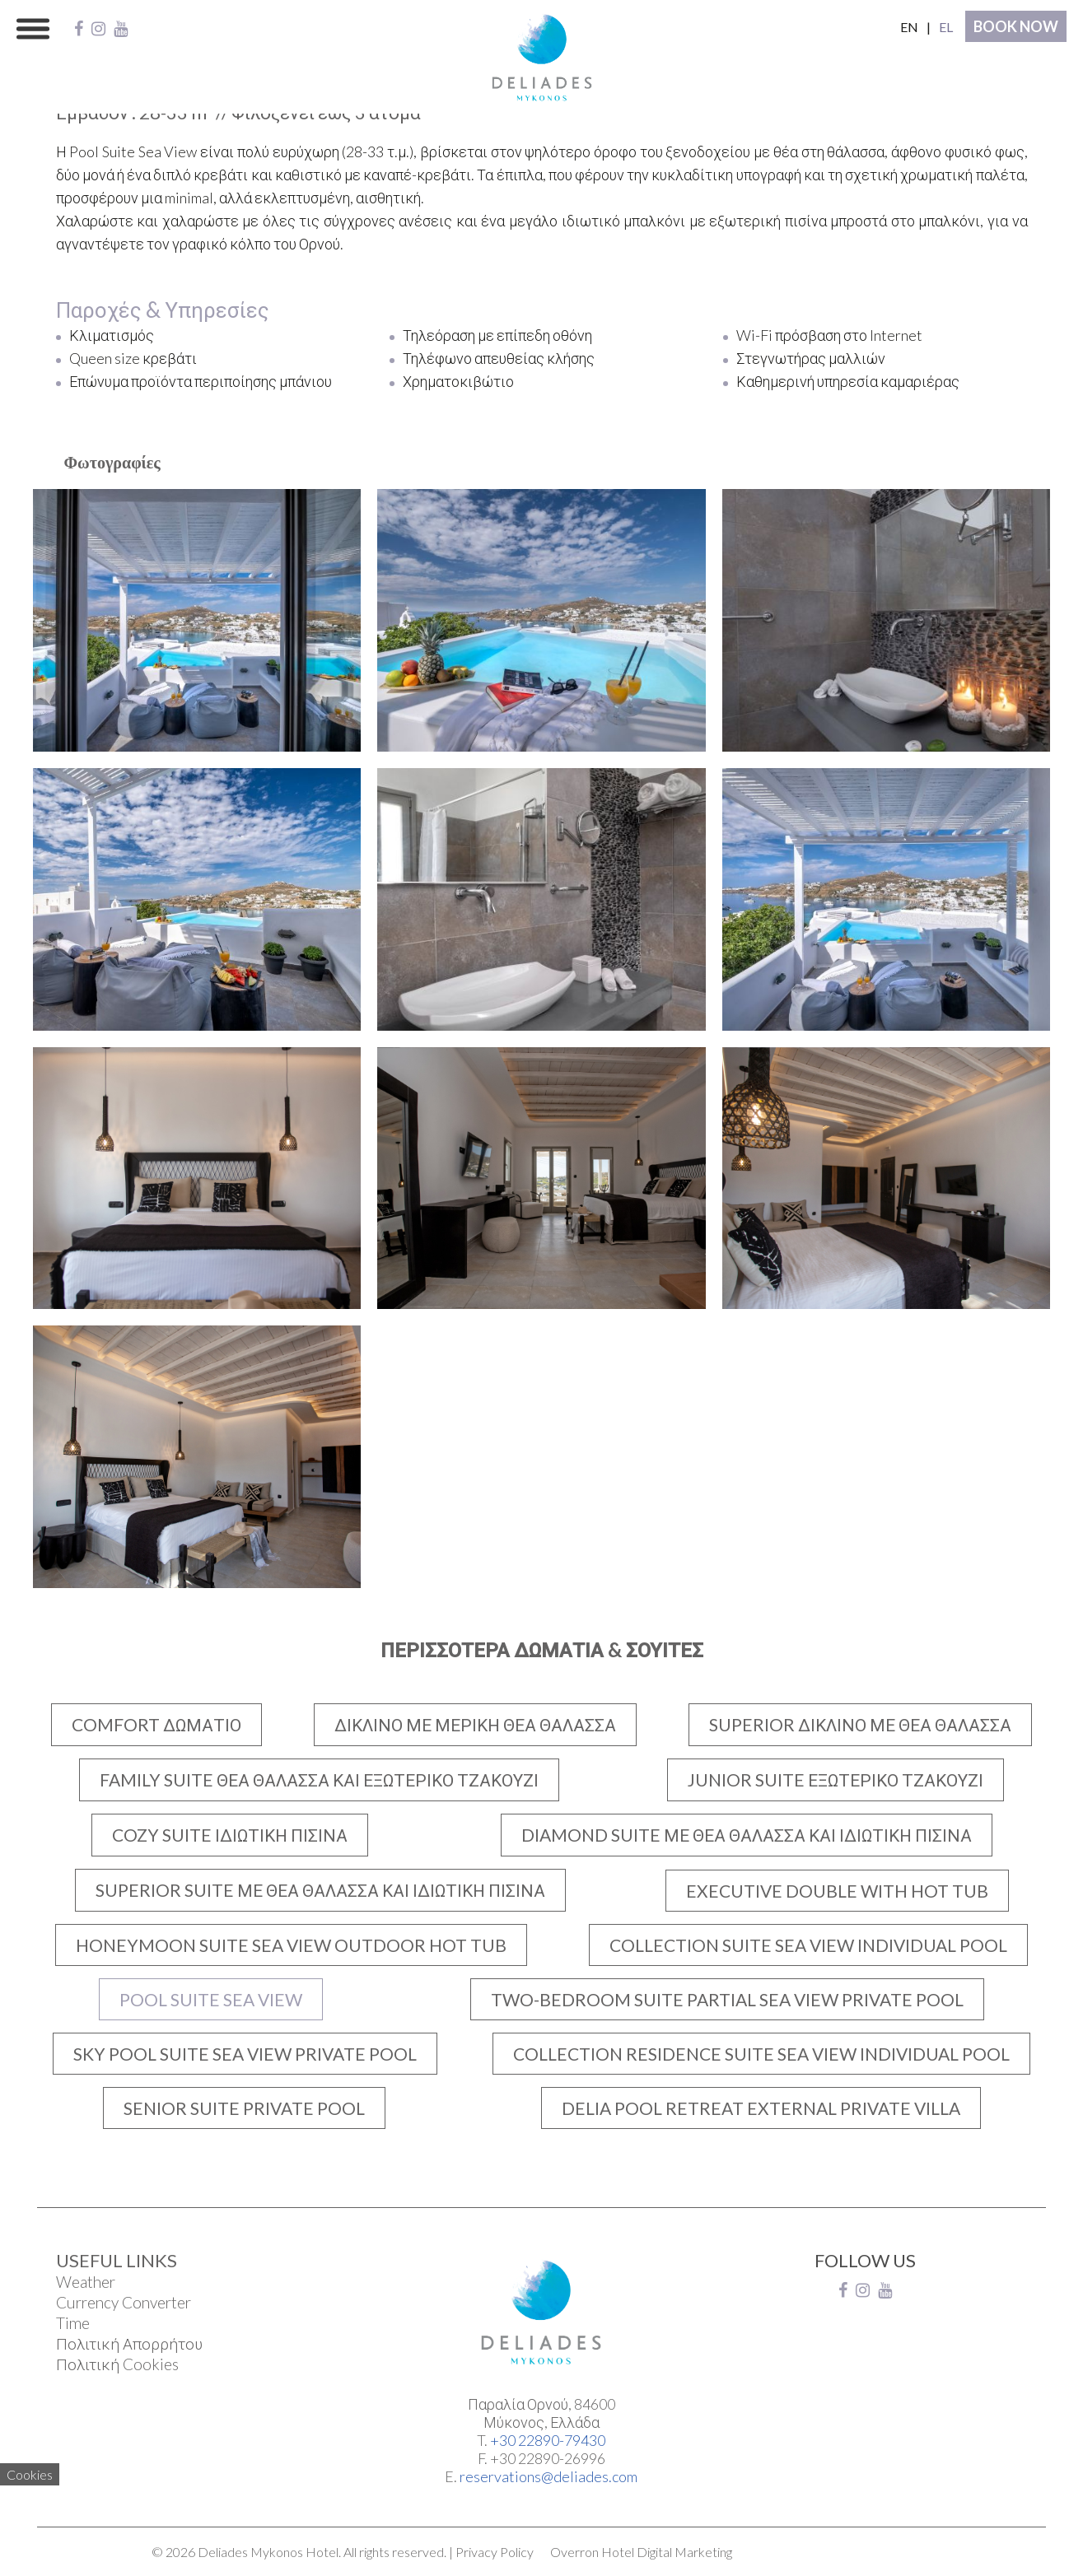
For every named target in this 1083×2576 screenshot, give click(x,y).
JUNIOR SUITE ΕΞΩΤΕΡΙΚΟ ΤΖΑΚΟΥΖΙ (835, 1779)
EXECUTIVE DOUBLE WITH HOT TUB (837, 1890)
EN (909, 27)
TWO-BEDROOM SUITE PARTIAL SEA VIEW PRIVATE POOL (727, 1999)
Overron (574, 2552)
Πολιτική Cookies (117, 2364)
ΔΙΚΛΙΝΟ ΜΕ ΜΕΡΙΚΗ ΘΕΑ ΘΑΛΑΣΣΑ (475, 1724)
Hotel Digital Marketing (666, 2552)
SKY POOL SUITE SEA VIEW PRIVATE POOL (245, 2053)
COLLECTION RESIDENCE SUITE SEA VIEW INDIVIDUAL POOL (761, 2053)
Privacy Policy (494, 2552)
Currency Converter (123, 2302)
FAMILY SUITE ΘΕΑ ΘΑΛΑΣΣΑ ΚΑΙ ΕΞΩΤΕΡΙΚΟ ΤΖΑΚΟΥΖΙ (319, 1779)
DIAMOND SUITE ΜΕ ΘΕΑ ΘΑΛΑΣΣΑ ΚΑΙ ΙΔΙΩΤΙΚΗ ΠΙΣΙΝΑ (746, 1834)
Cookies (30, 2474)
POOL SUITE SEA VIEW (210, 1999)
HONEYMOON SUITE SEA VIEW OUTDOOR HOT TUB (291, 1945)
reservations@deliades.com (548, 2476)
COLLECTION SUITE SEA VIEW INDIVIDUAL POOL (808, 1945)
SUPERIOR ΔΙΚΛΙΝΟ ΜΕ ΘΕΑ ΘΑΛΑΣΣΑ (860, 1724)
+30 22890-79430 (547, 2440)
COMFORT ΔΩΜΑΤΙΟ (156, 1724)
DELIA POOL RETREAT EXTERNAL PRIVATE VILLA (761, 2108)
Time (73, 2322)
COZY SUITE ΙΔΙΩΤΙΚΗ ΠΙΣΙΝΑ (230, 1834)
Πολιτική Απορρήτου (129, 2343)
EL (946, 27)
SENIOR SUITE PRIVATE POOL (244, 2108)
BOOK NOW (1015, 26)
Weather (85, 2281)
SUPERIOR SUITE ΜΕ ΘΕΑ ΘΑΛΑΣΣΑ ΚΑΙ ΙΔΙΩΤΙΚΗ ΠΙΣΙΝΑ (320, 1890)
